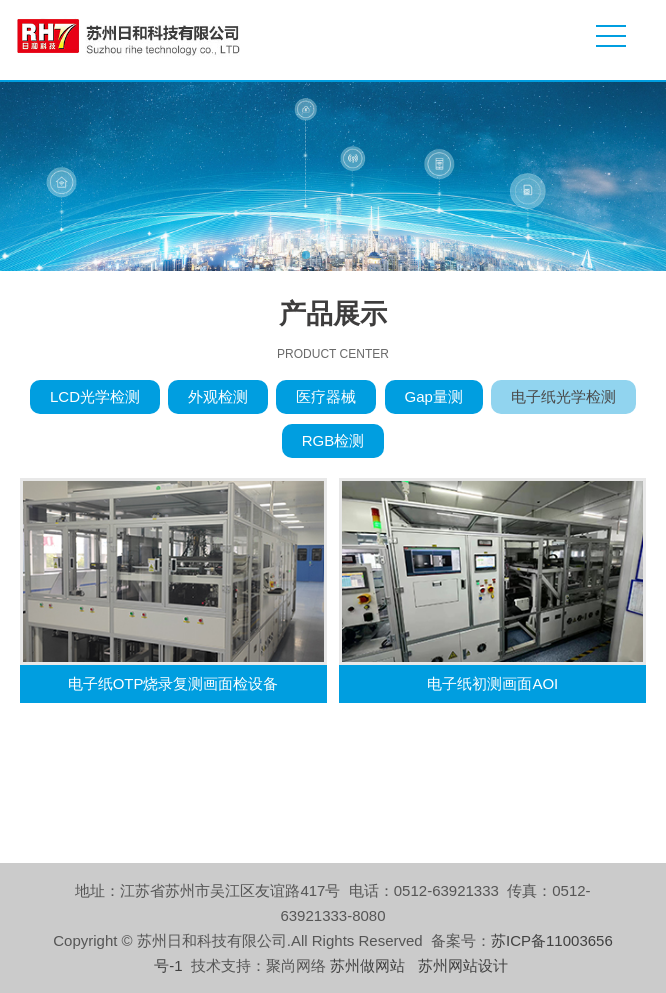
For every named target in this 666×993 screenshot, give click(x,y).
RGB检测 (333, 440)
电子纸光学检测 (563, 396)
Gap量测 (434, 396)
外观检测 (218, 396)
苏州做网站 (367, 965)
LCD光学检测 (95, 396)
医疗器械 (326, 396)
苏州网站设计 (463, 965)
